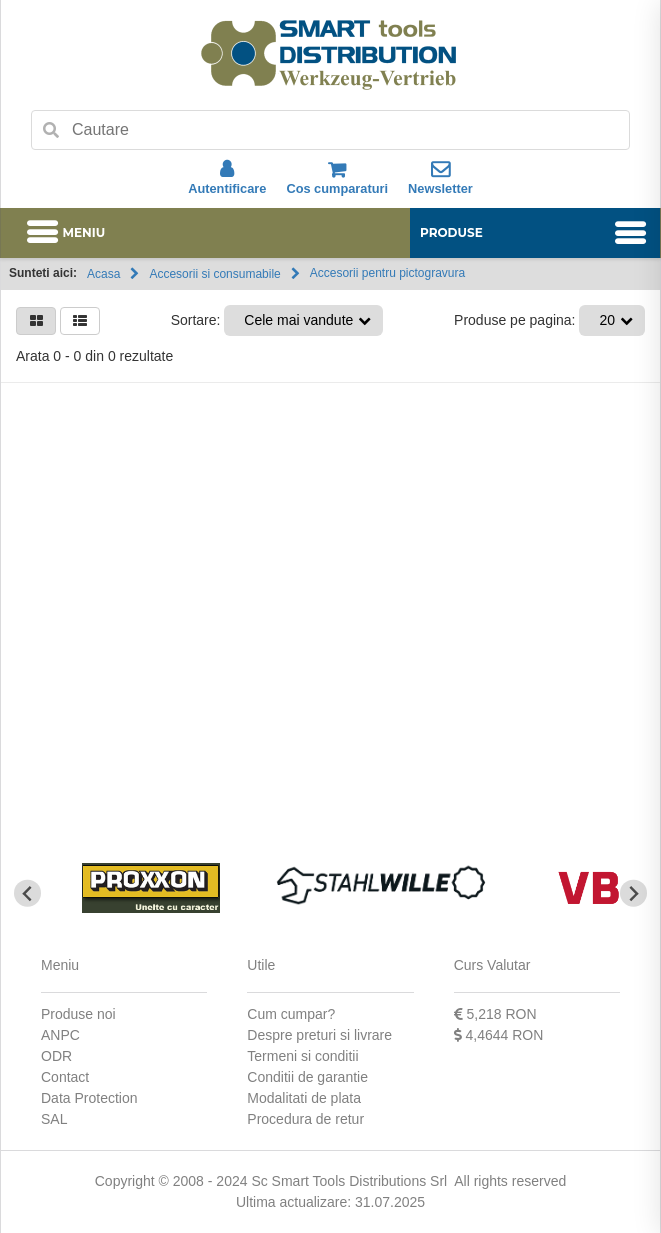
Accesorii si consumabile (214, 274)
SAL (54, 1119)
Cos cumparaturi (337, 178)
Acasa (103, 274)
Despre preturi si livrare (319, 1035)
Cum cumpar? (291, 1014)
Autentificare (227, 178)
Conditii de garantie (307, 1077)
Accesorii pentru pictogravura (387, 273)
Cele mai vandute (298, 320)
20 (607, 320)
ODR (56, 1056)
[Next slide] (633, 893)
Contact (65, 1077)
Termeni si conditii (302, 1056)
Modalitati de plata (304, 1098)
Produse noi (78, 1014)
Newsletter (440, 178)
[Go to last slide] (27, 893)
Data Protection (89, 1098)
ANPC (60, 1035)
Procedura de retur (305, 1119)
